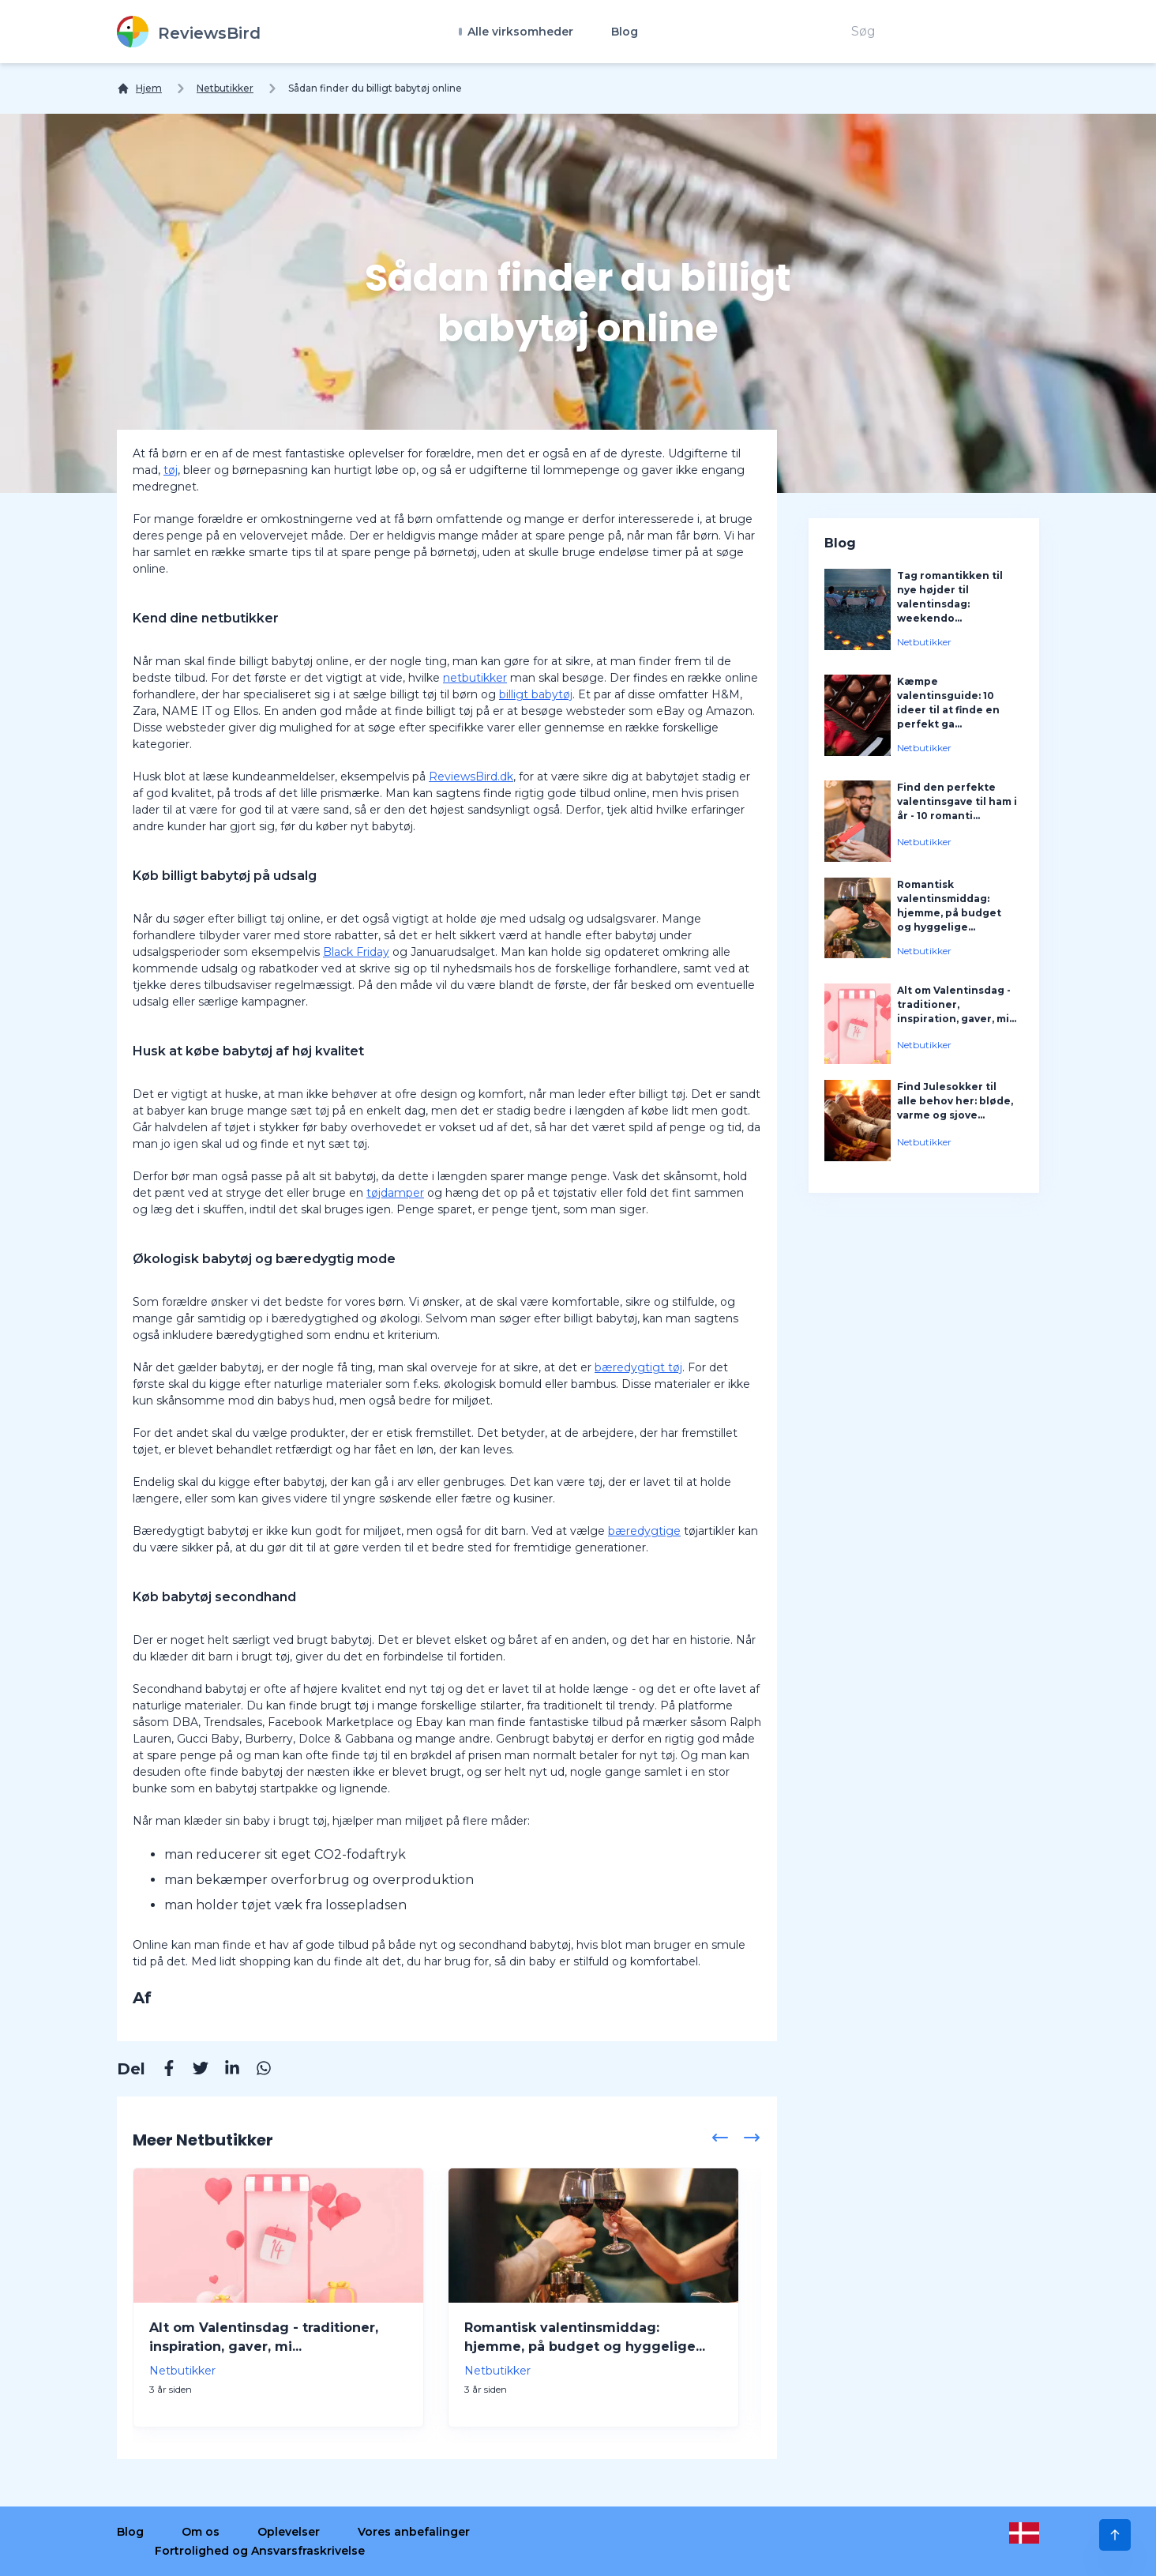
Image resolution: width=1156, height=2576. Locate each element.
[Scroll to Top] (1115, 2535)
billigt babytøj (535, 694)
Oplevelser (288, 2532)
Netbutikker (225, 88)
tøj (170, 470)
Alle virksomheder (518, 31)
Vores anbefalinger (414, 2532)
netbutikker (475, 678)
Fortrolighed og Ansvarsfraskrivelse (260, 2551)
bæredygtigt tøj (638, 1367)
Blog (624, 31)
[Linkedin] (224, 2070)
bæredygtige (644, 1531)
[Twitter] (192, 2070)
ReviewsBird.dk (471, 776)
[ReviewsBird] (189, 31)
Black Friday (356, 952)
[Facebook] (161, 2070)
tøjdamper (395, 1193)
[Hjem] (139, 88)
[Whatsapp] (256, 2070)
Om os (201, 2532)
